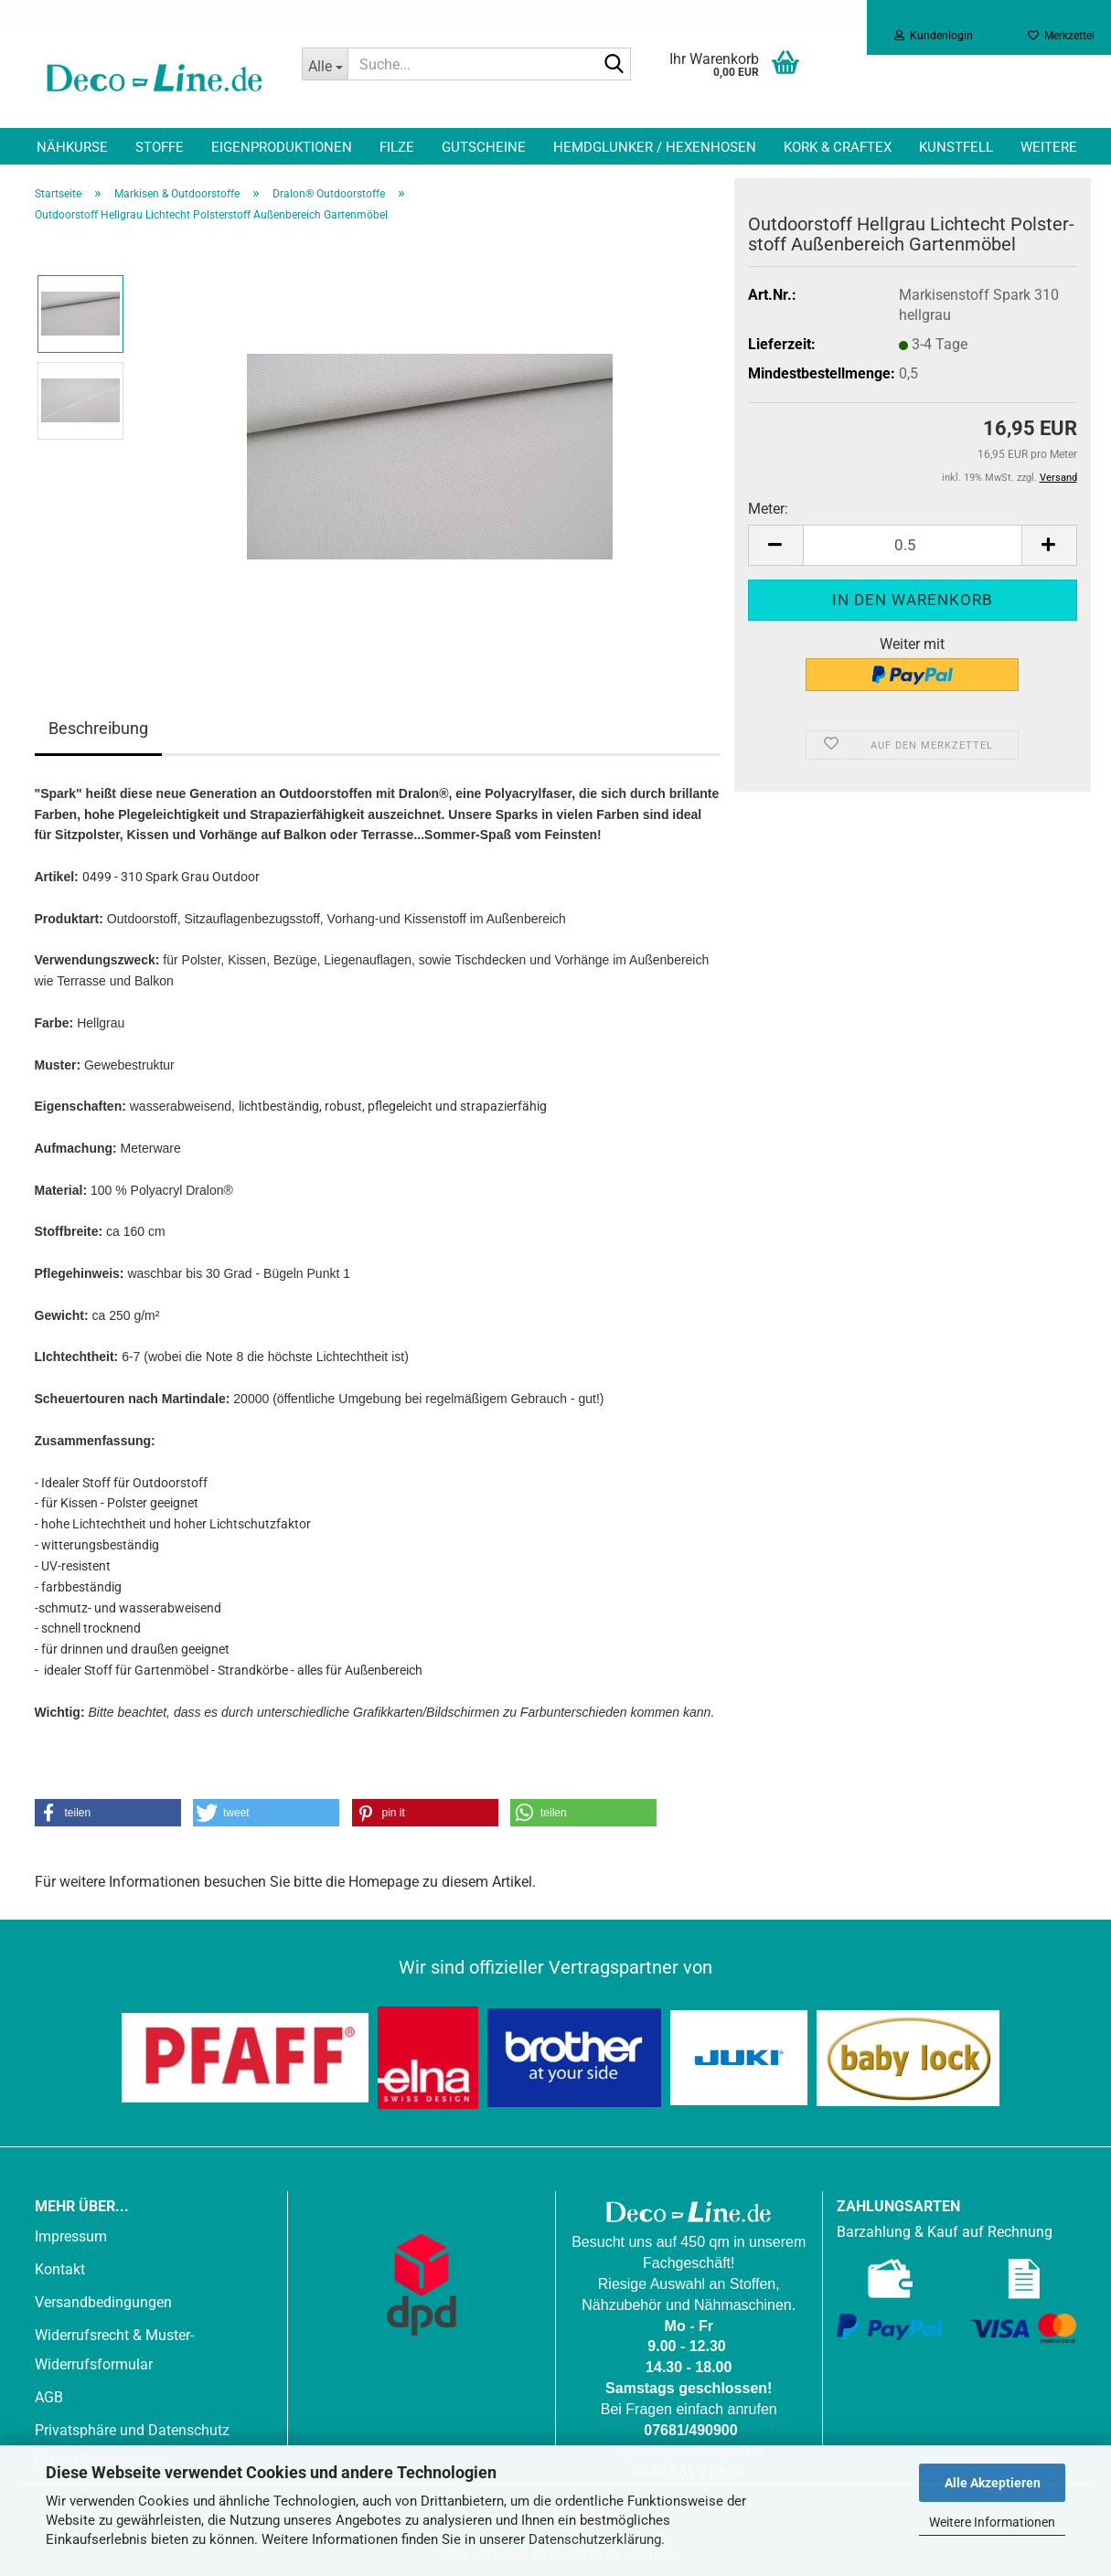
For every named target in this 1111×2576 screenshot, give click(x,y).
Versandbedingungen (103, 2302)
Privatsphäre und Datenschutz (132, 2430)
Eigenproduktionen (281, 147)
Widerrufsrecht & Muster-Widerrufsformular (114, 2349)
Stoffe (159, 147)
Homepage (383, 1881)
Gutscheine (484, 147)
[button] (775, 545)
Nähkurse (72, 147)
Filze (396, 147)
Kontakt (60, 2269)
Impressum (71, 2236)
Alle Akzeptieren (993, 2482)
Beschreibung (98, 728)
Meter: (768, 508)
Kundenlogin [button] (933, 35)
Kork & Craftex (838, 147)
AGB (49, 2397)
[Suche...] (324, 64)
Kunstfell (956, 147)
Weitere (1048, 147)
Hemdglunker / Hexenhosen (654, 147)
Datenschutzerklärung (595, 2539)
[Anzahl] (912, 545)
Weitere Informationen (992, 2522)
